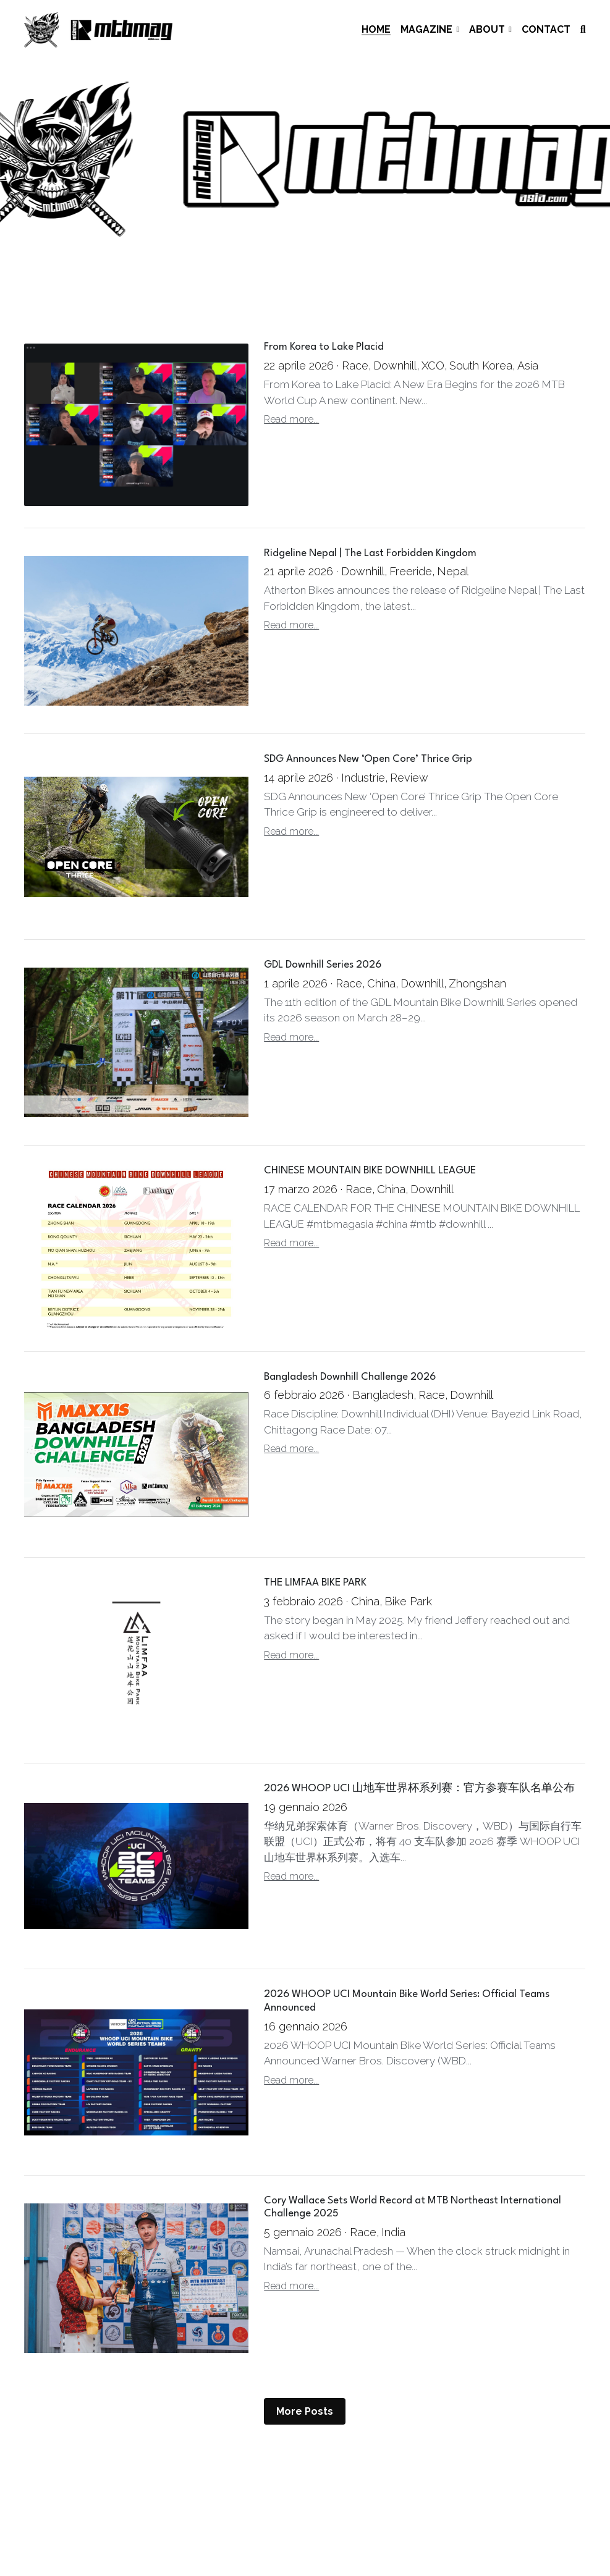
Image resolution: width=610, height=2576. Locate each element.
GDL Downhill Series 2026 (322, 965)
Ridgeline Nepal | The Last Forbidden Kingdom (370, 553)
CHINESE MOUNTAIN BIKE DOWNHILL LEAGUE (370, 1171)
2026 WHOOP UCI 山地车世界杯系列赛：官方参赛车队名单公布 (419, 1789)
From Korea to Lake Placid (324, 347)
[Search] (583, 30)
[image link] (98, 28)
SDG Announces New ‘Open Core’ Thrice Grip (368, 759)
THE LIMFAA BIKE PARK (315, 1582)
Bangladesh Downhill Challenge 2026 (350, 1377)
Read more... (291, 419)
